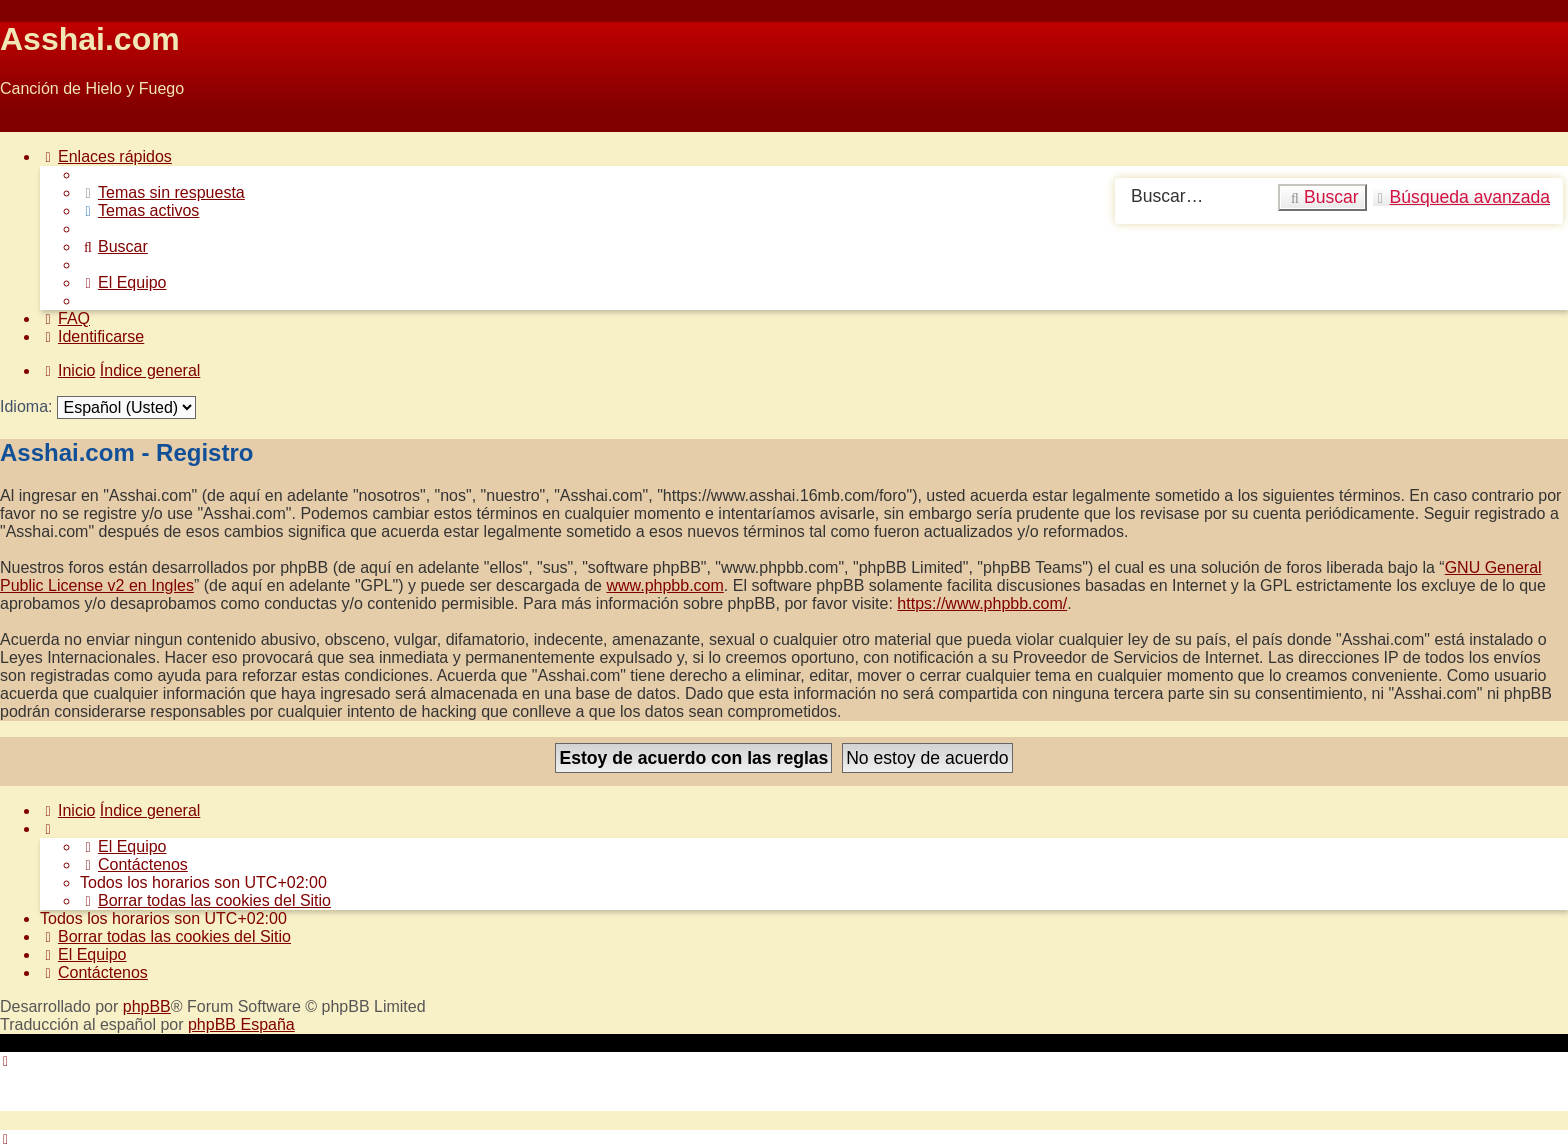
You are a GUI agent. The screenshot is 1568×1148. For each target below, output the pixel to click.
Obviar (23, 122)
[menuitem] (162, 192)
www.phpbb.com (664, 585)
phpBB (147, 1006)
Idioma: (26, 406)
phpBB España (241, 1024)
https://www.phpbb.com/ (982, 603)
